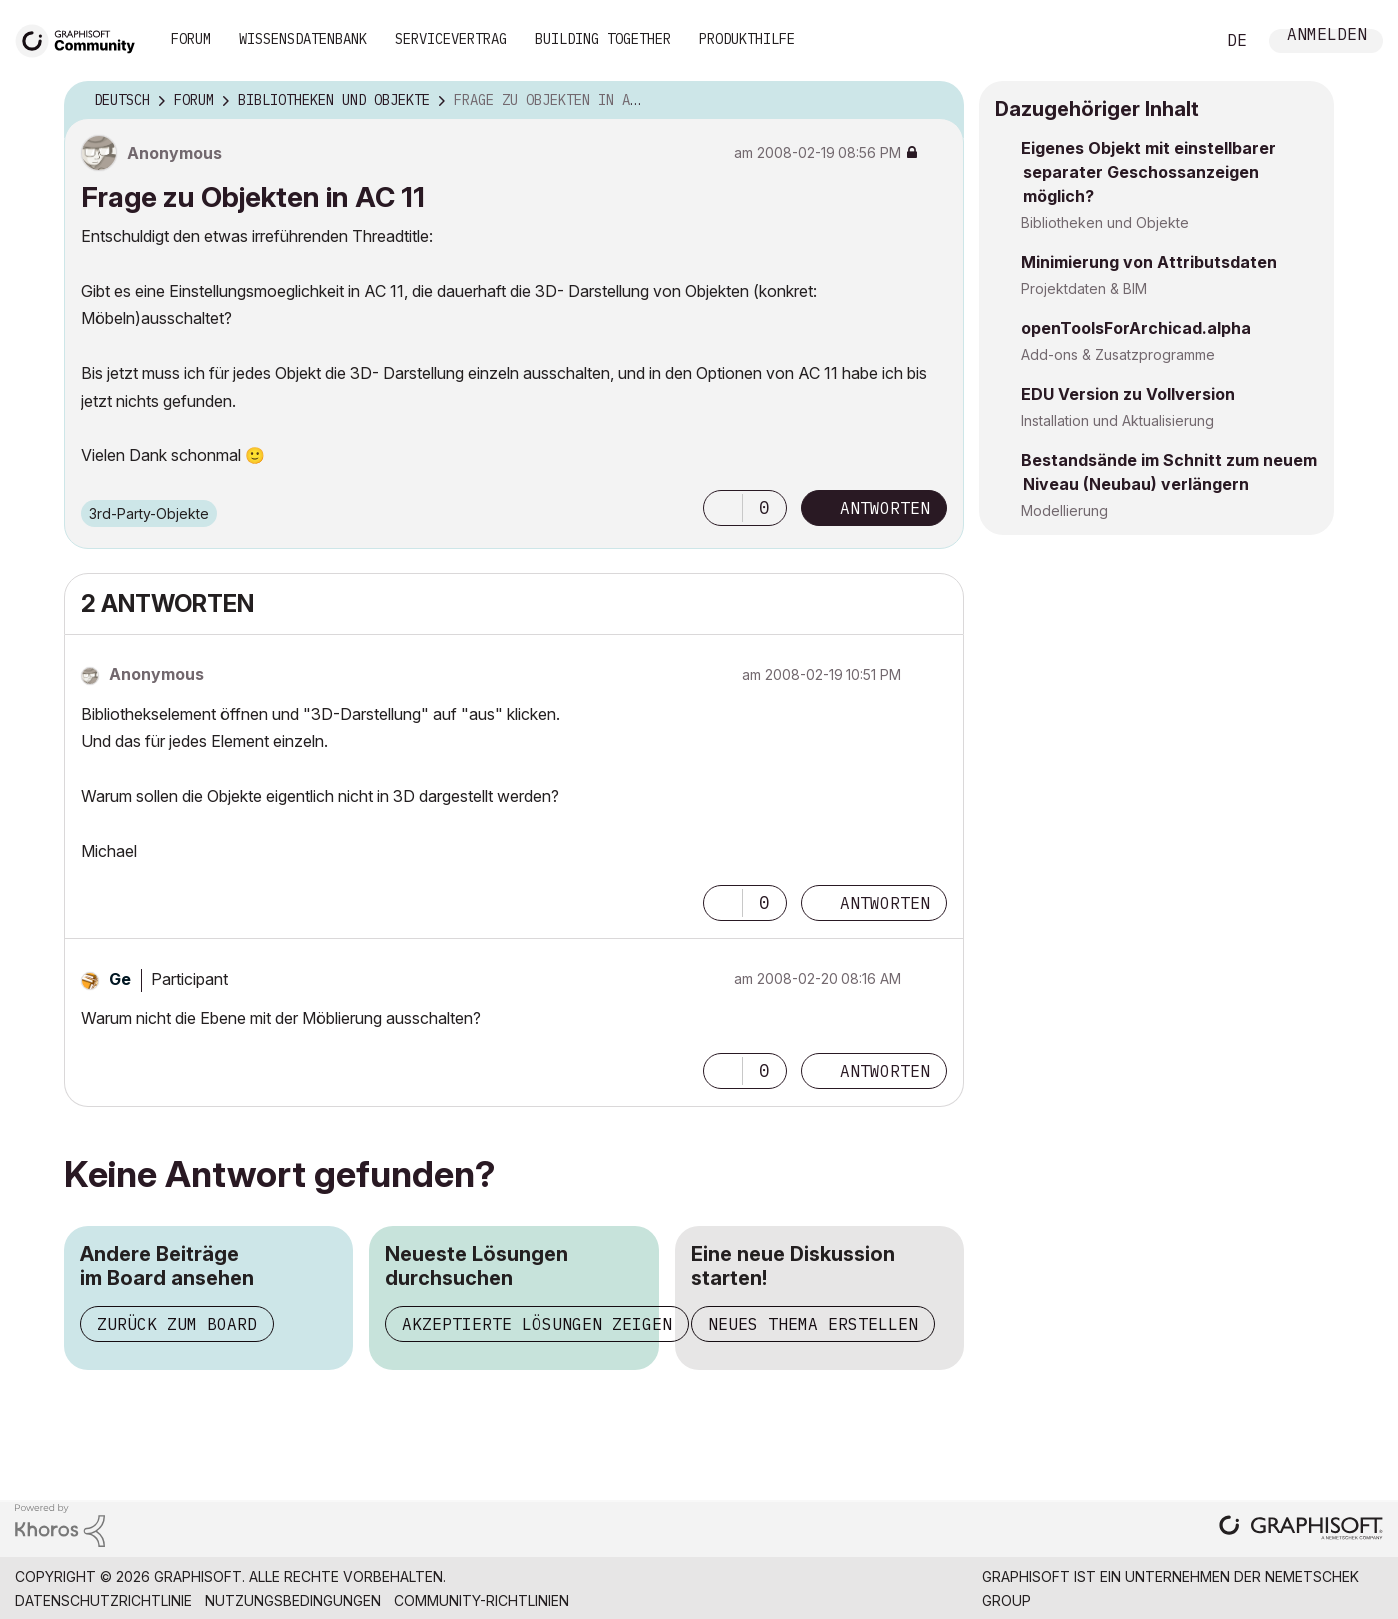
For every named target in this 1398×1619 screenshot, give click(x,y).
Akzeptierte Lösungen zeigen (537, 1324)
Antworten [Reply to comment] (885, 903)
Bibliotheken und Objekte (1105, 222)
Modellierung (1064, 510)
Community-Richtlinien (481, 1600)
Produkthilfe (747, 39)
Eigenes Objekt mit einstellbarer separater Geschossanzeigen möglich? (1148, 172)
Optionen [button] (936, 101)
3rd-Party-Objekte (149, 513)
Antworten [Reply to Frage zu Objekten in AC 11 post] (885, 508)
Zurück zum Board (177, 1324)
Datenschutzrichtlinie (103, 1600)
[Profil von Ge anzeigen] (120, 979)
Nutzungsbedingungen (293, 1600)
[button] (723, 508)
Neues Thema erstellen (813, 1324)
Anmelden (1327, 36)
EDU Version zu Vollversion (1128, 394)
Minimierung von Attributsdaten (1149, 262)
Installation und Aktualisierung (1117, 420)
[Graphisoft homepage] (1301, 1529)
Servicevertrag (451, 39)
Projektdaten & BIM (1084, 288)
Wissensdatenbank (303, 39)
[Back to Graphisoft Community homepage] (82, 38)
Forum (191, 39)
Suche (1177, 41)
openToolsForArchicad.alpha (1136, 328)
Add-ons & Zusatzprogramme (1118, 354)
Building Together (603, 39)
